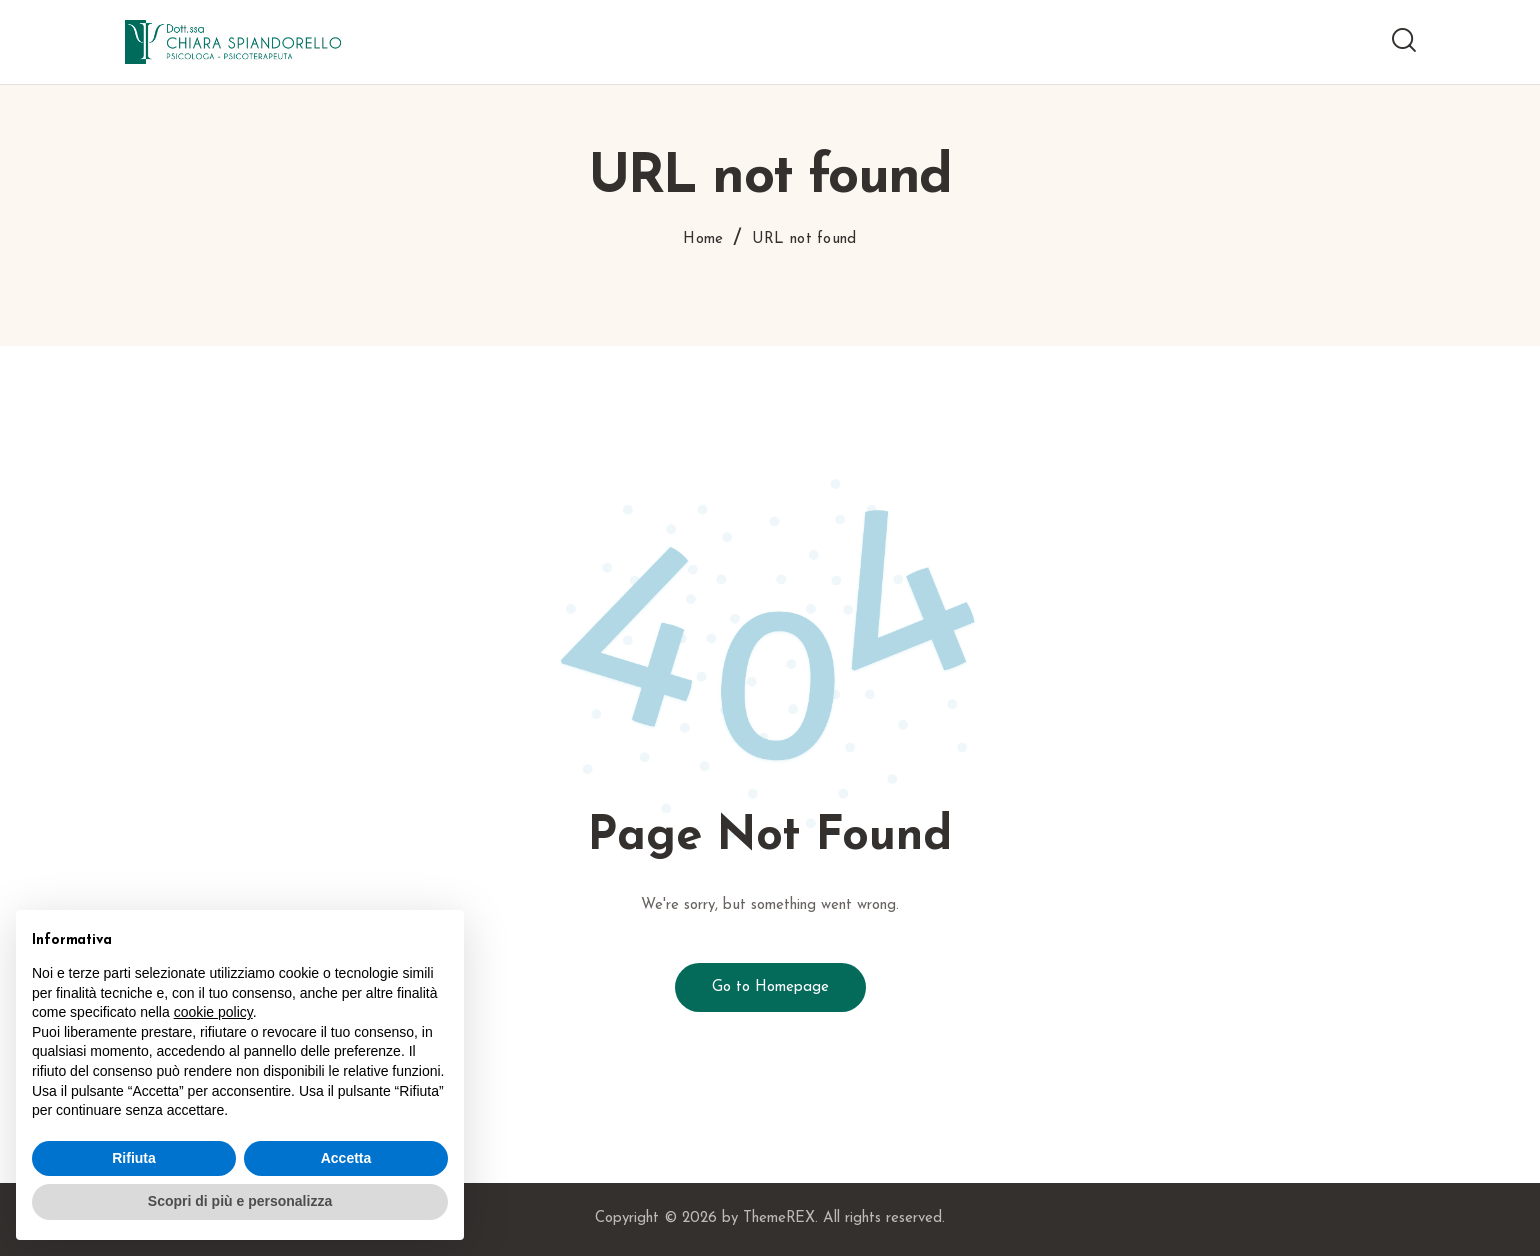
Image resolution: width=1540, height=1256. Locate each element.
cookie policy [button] (213, 1012)
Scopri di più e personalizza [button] (240, 1201)
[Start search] (1404, 40)
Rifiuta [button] (134, 1158)
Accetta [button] (346, 1158)
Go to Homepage (770, 987)
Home (703, 239)
